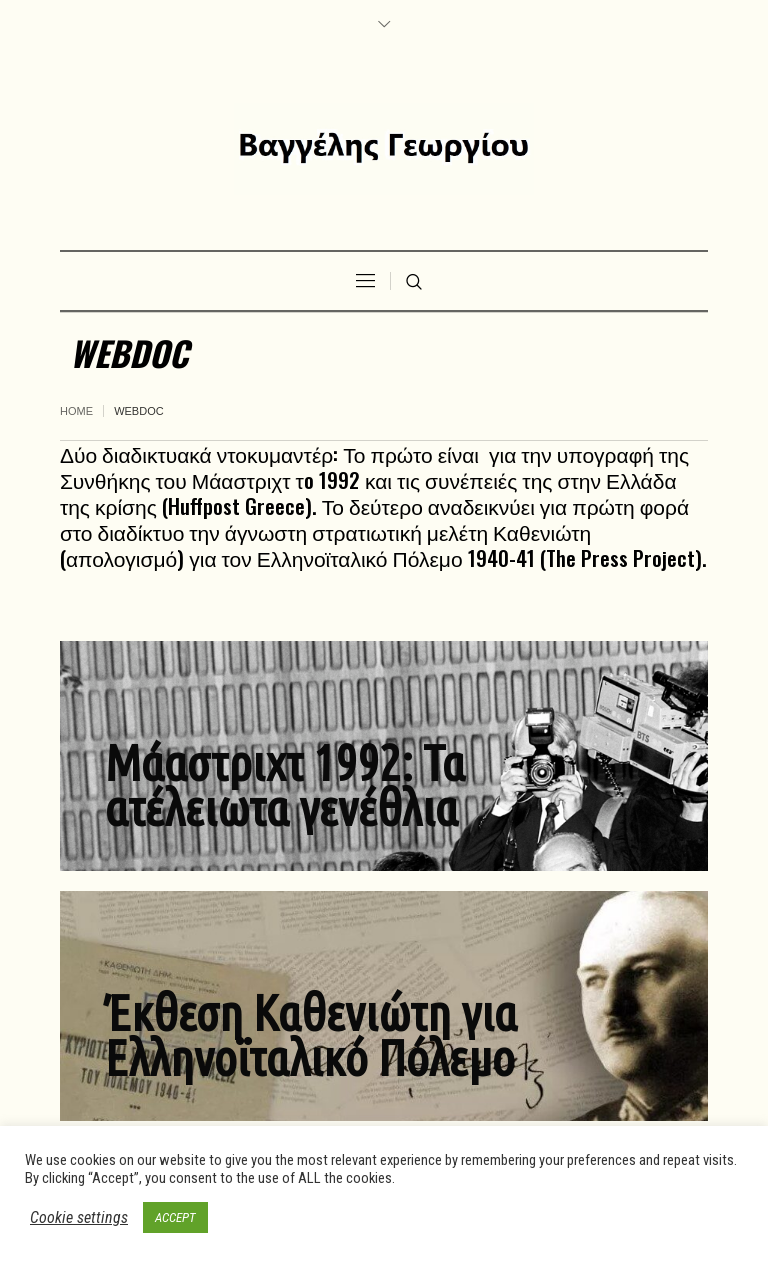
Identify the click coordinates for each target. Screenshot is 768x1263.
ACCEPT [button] (175, 1217)
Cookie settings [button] (79, 1217)
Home (76, 411)
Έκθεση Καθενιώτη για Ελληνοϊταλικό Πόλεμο (311, 1034)
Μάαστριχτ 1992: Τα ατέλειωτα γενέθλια (285, 784)
